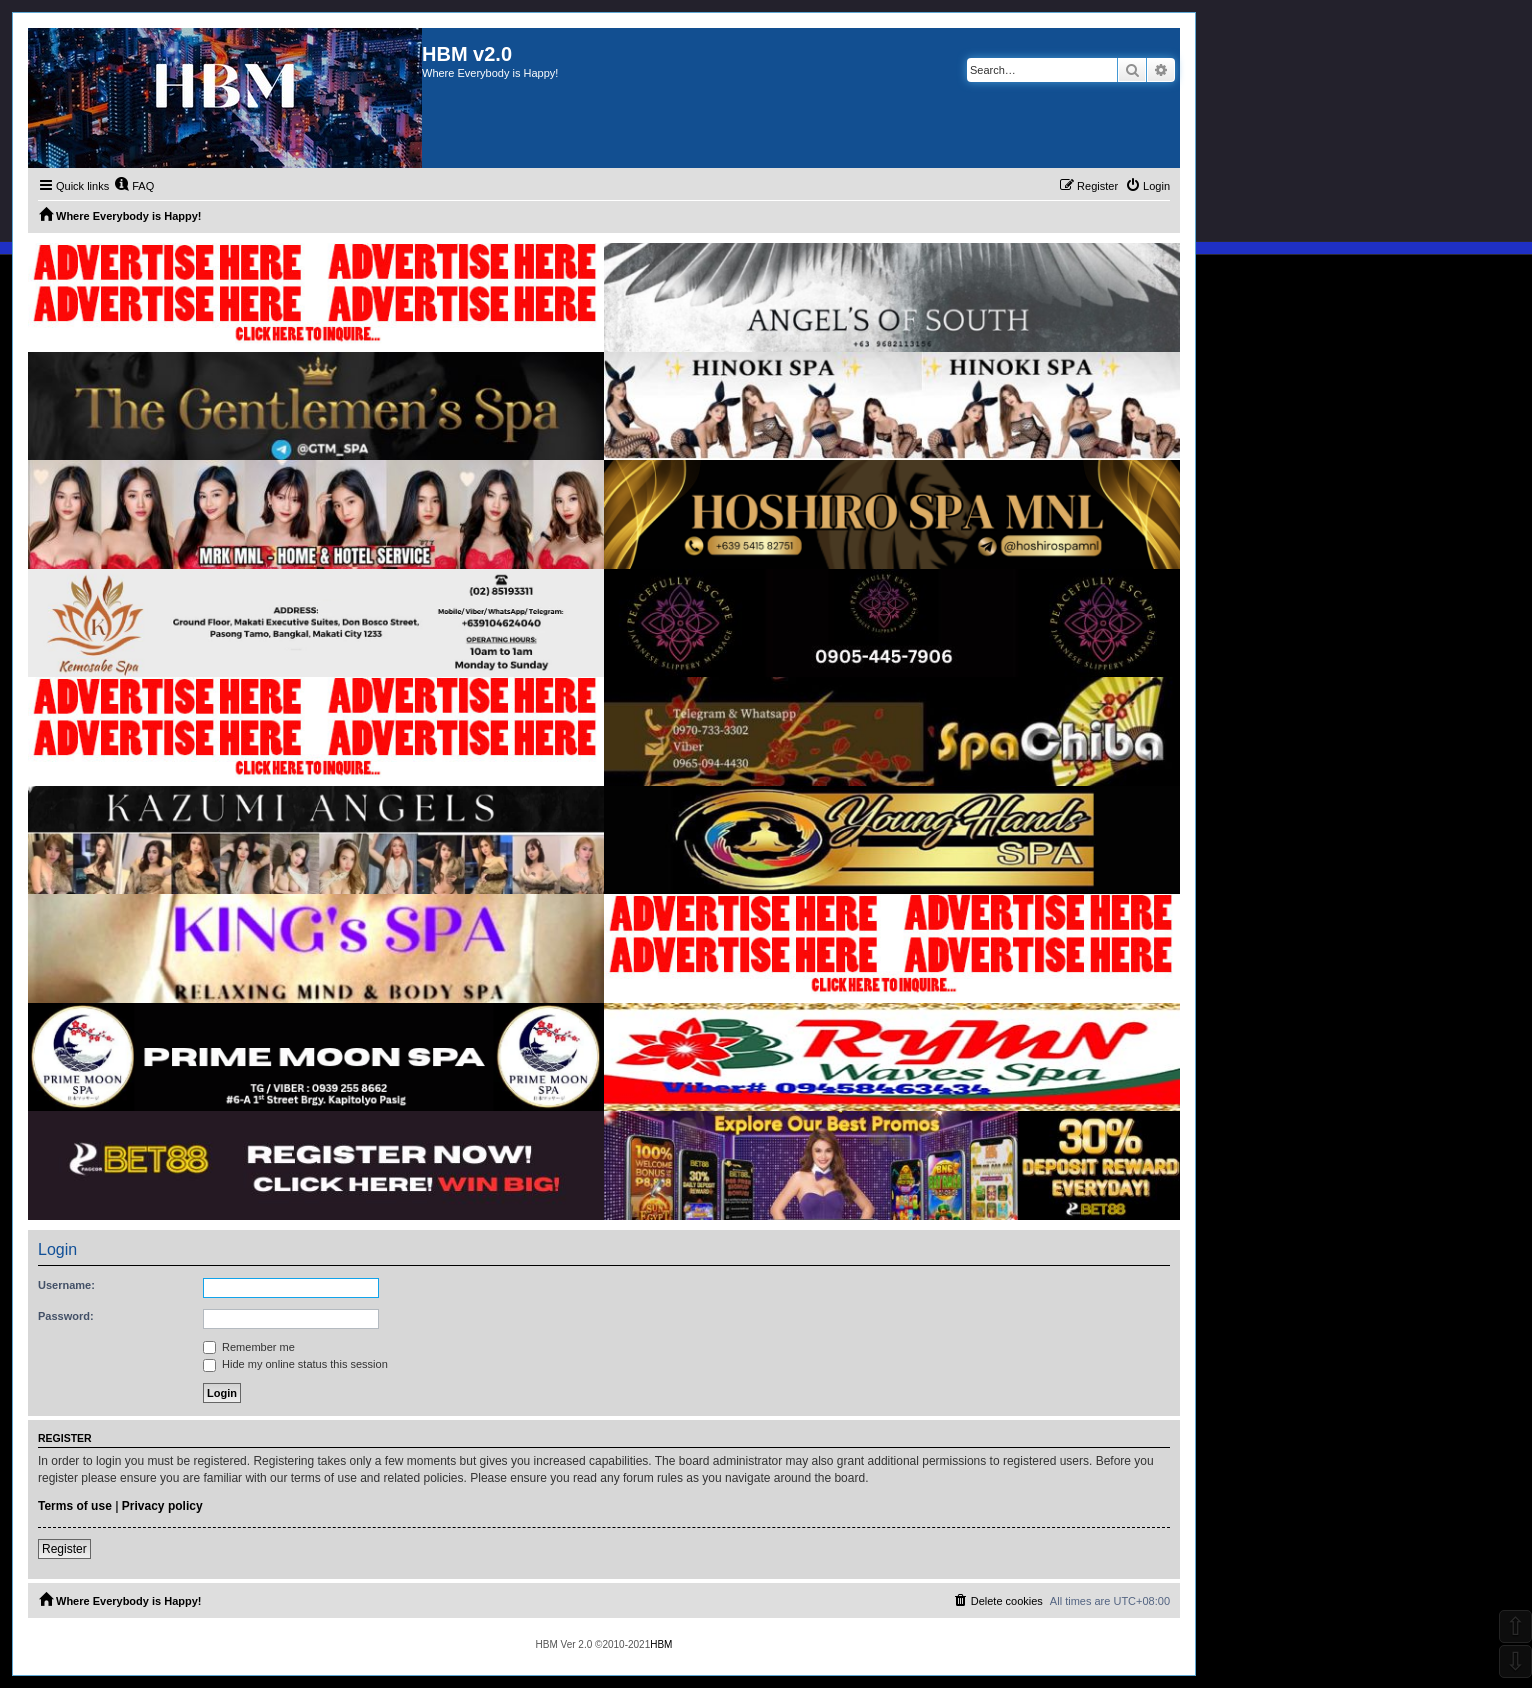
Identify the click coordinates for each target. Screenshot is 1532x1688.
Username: (66, 1285)
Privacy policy (162, 1506)
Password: (66, 1316)
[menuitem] (134, 186)
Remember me (249, 1347)
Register (64, 1549)
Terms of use (75, 1506)
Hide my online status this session (295, 1364)
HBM (661, 1644)
